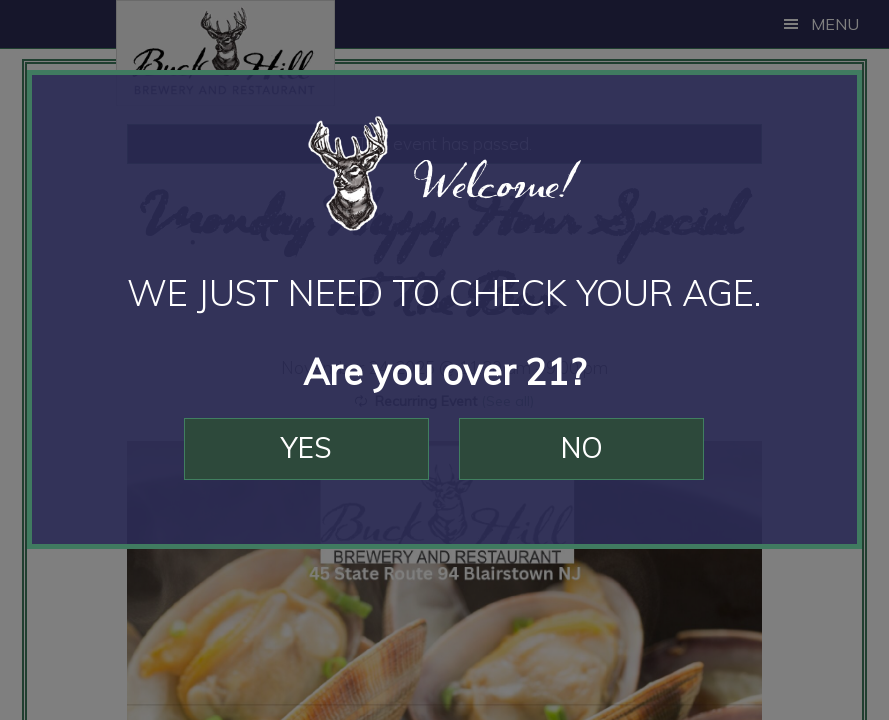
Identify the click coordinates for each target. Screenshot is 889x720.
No (582, 447)
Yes (306, 447)
